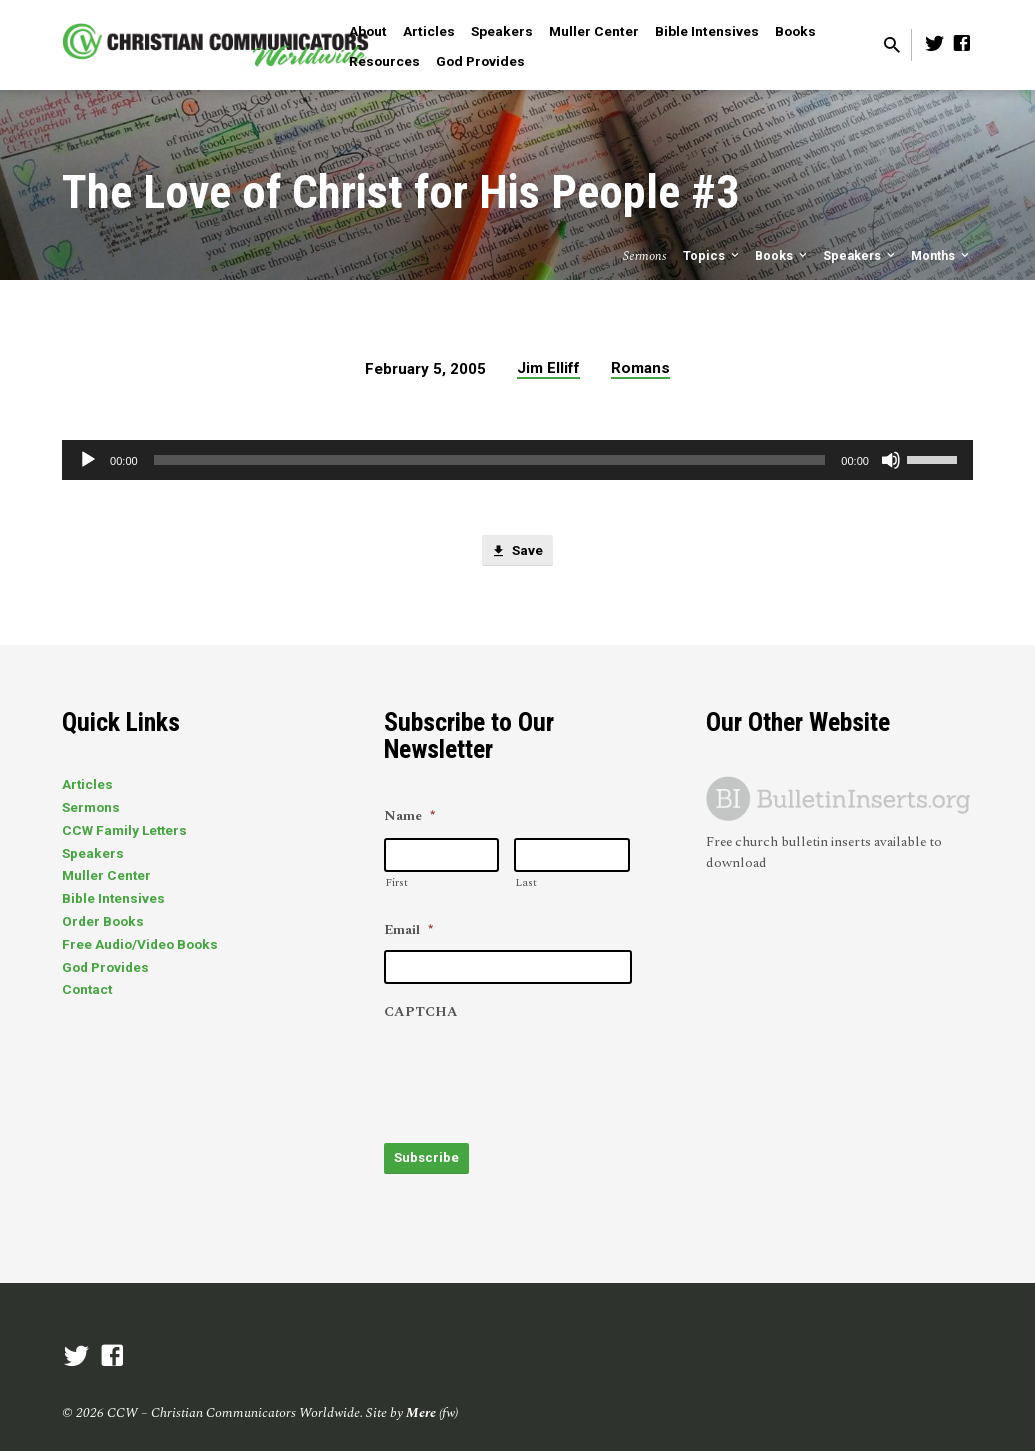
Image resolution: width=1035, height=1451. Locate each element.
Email (408, 931)
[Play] (88, 460)
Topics (712, 255)
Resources (384, 61)
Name (409, 817)
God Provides (480, 61)
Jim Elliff (548, 368)
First (396, 882)
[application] (517, 460)
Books (795, 31)
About (368, 31)
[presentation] (536, 1072)
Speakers (502, 31)
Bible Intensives (707, 31)
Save (517, 553)
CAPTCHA (421, 1013)
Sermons (91, 807)
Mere (421, 1406)
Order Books (103, 921)
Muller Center (594, 31)
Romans (640, 368)
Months (941, 255)
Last (526, 882)
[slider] (490, 460)
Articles (429, 31)
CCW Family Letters (124, 830)
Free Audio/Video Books (140, 944)
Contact (87, 989)
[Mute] (891, 460)
